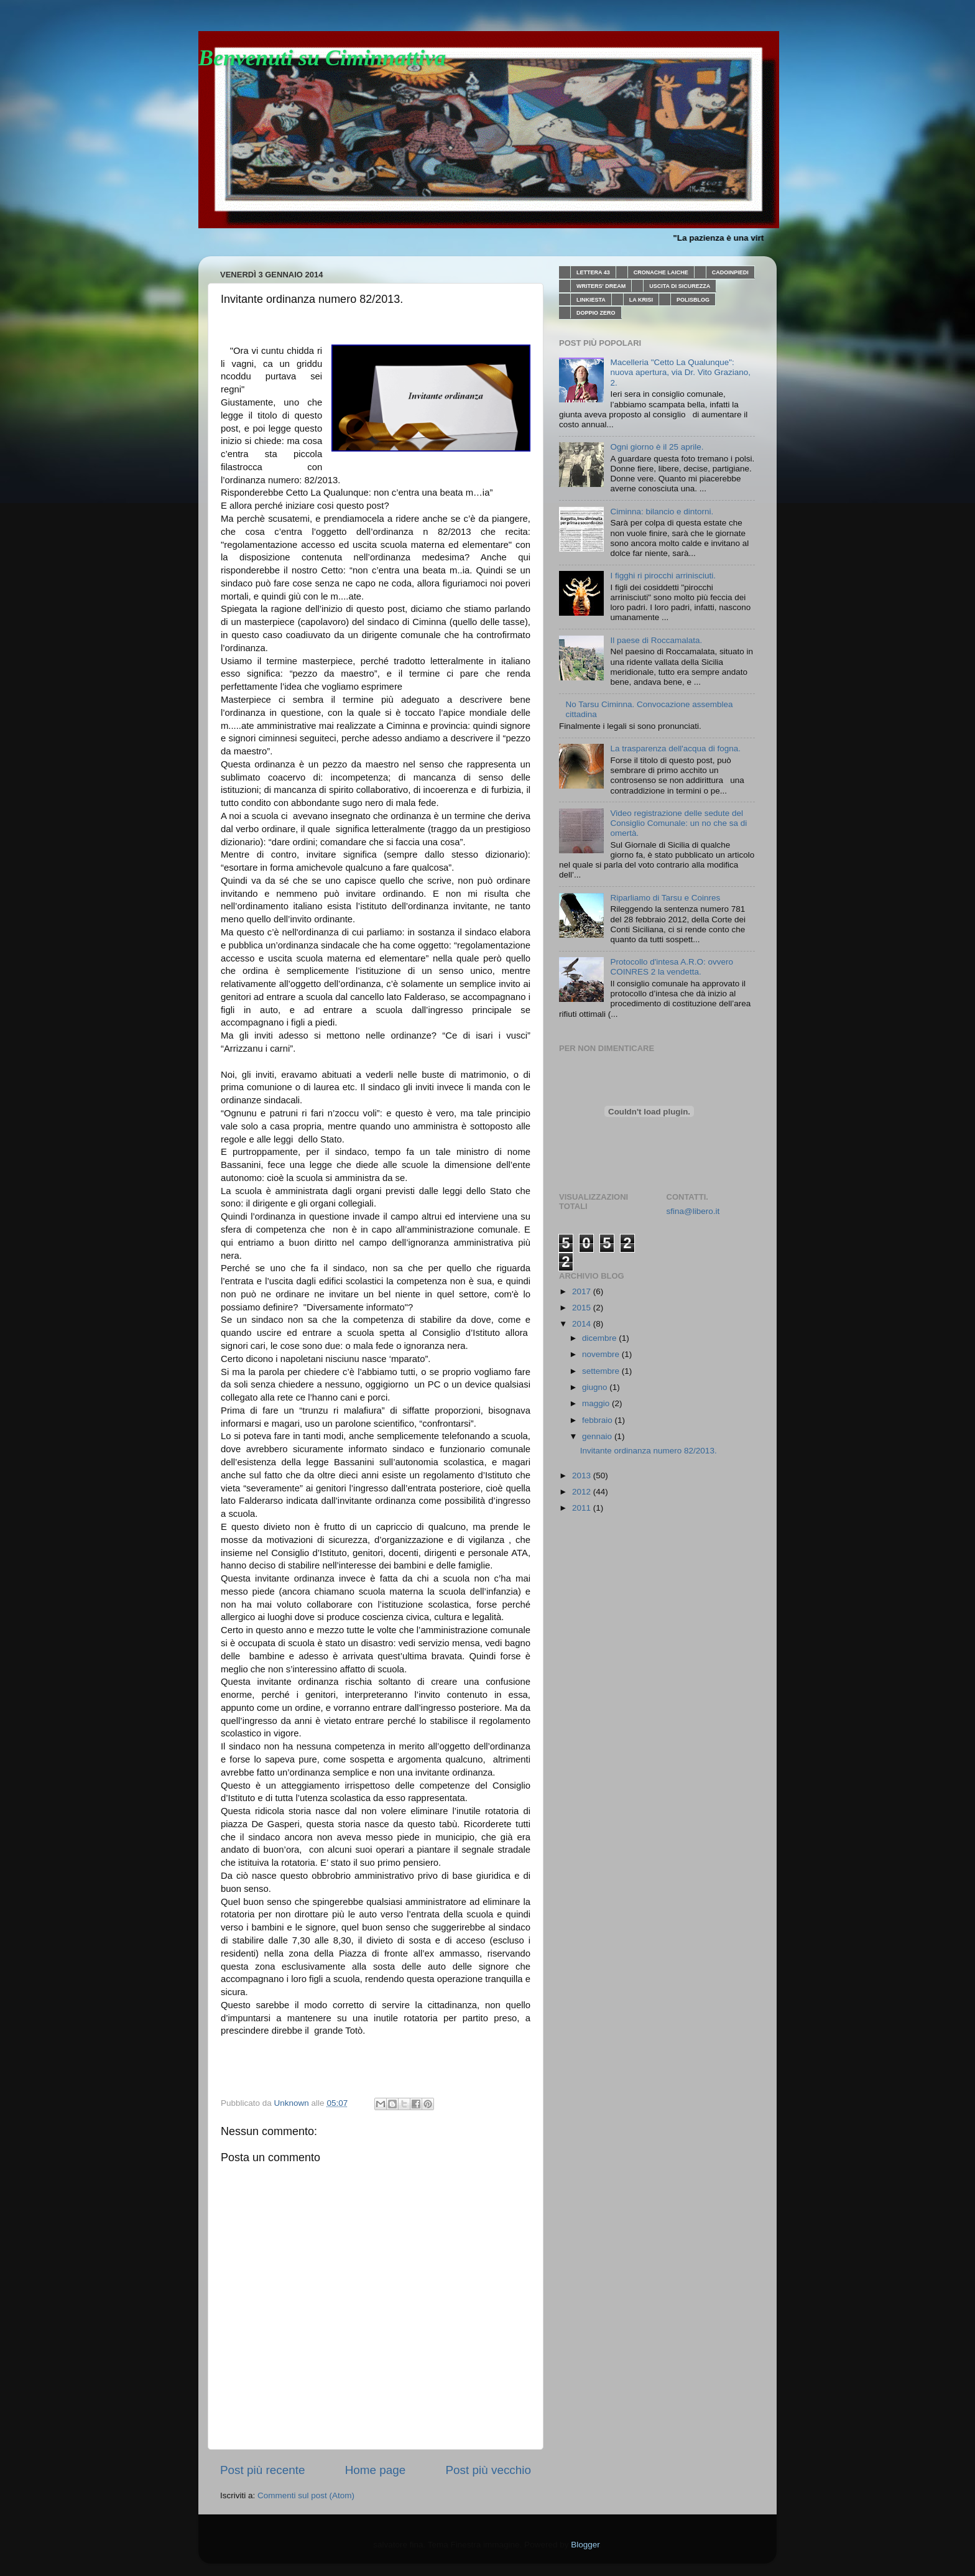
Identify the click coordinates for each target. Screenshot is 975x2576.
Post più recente (262, 2469)
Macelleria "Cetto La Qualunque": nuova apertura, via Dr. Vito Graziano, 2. (680, 372)
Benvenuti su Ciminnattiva (322, 57)
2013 (582, 1475)
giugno (595, 1387)
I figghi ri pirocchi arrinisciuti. (663, 575)
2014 (582, 1323)
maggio (597, 1403)
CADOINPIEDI (730, 272)
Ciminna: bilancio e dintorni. (661, 511)
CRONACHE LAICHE (661, 272)
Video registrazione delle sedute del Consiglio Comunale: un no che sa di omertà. (678, 823)
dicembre (600, 1338)
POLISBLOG (693, 300)
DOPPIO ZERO (596, 313)
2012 (582, 1491)
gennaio (598, 1436)
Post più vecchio (488, 2469)
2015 (582, 1307)
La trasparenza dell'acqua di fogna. (675, 748)
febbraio (598, 1420)
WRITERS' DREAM (601, 286)
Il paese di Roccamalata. (656, 640)
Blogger (585, 2544)
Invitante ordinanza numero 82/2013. (648, 1450)
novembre (602, 1354)
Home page (375, 2469)
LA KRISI (641, 300)
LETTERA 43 (593, 272)
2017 (582, 1291)
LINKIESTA (591, 300)
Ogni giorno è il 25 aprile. (656, 447)
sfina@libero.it (693, 1211)
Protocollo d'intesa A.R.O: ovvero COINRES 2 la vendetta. (671, 966)
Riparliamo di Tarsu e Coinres (665, 897)
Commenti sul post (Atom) (305, 2495)
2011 (582, 1508)
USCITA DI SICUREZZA (679, 286)
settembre (602, 1371)
